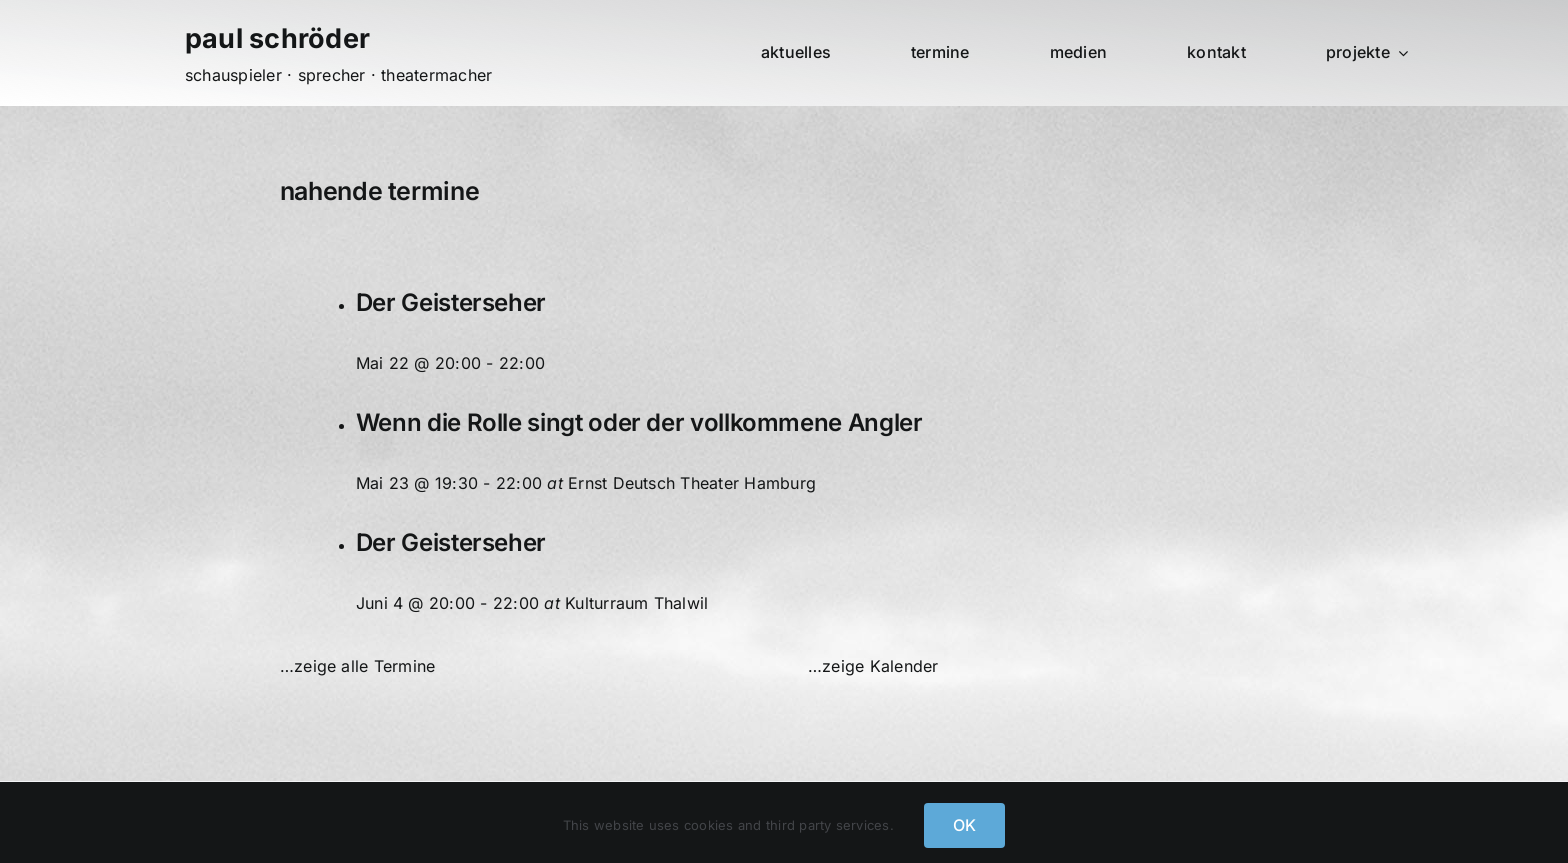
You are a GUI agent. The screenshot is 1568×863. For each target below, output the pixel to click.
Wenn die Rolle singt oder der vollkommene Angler (639, 422)
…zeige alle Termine (358, 666)
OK (964, 825)
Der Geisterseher (451, 302)
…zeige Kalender (873, 666)
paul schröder (277, 38)
